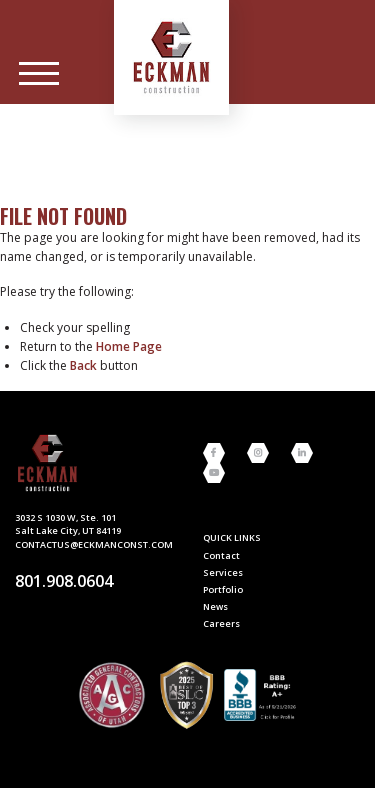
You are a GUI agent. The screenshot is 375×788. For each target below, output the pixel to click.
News (215, 606)
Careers (221, 623)
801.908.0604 (64, 581)
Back (83, 365)
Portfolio (223, 589)
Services (223, 572)
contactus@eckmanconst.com (94, 544)
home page (129, 346)
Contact (221, 555)
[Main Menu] (39, 74)
